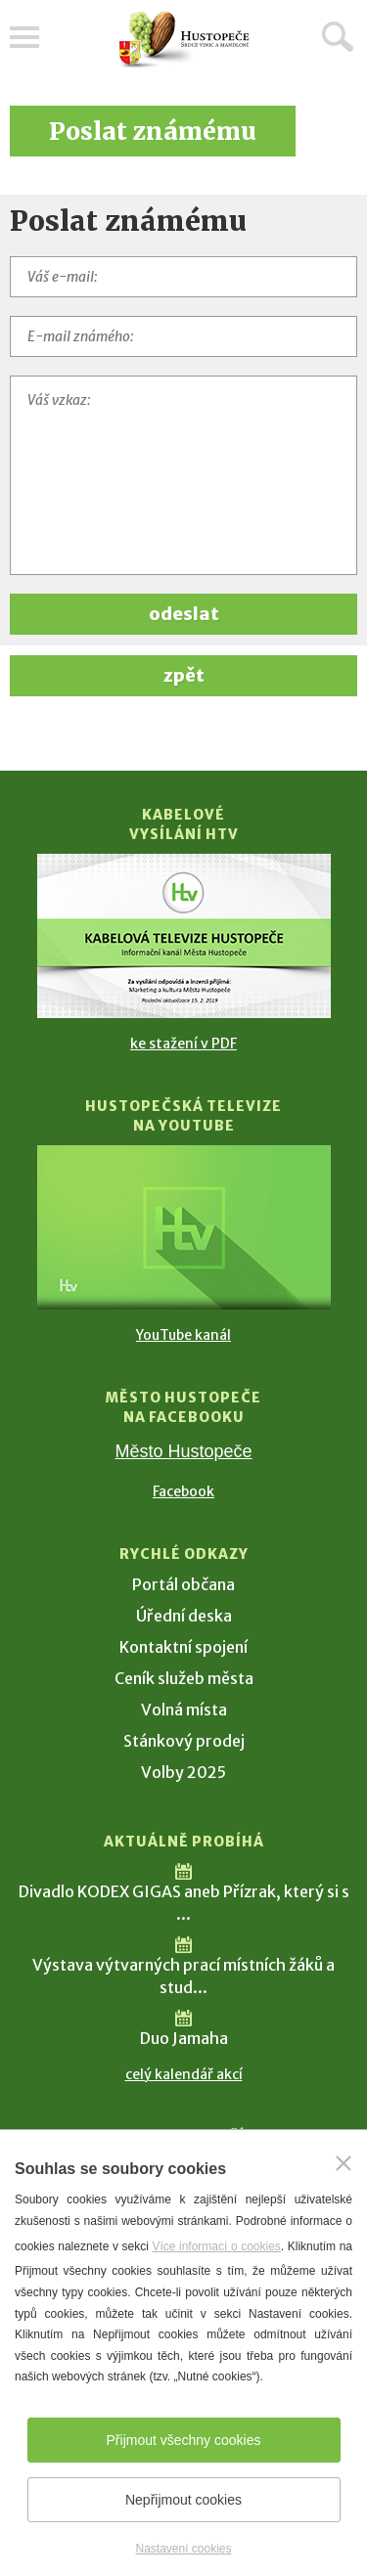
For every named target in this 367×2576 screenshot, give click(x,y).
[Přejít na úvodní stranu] (184, 39)
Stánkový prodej (184, 1741)
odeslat (184, 613)
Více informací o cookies (216, 2246)
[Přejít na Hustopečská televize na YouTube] (184, 1227)
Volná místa (184, 1709)
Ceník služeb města (184, 1678)
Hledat (337, 36)
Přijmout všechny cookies (184, 2440)
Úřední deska (184, 1615)
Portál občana (183, 1584)
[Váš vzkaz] (183, 475)
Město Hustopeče (183, 1451)
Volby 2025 (183, 1772)
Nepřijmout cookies (183, 2500)
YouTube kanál (183, 1335)
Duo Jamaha (184, 2038)
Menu (24, 37)
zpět (184, 675)
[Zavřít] (343, 2163)
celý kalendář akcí (184, 2074)
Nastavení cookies (183, 2548)
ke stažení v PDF (183, 1043)
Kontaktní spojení (183, 1647)
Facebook (183, 1491)
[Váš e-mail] (183, 276)
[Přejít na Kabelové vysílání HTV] (184, 936)
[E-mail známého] (183, 336)
